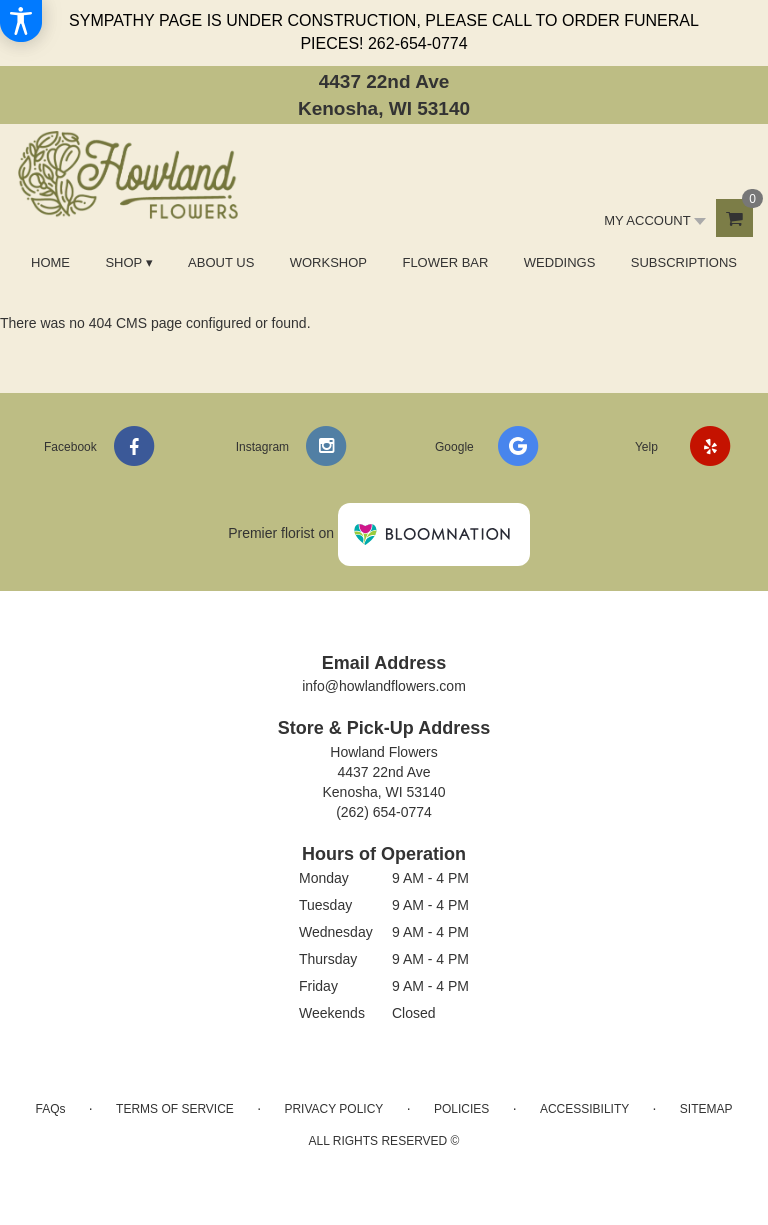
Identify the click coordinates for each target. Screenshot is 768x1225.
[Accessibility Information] (21, 21)
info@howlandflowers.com (384, 686)
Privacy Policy (333, 1109)
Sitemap (706, 1109)
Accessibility (584, 1109)
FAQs (50, 1109)
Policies (461, 1109)
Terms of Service (175, 1109)
